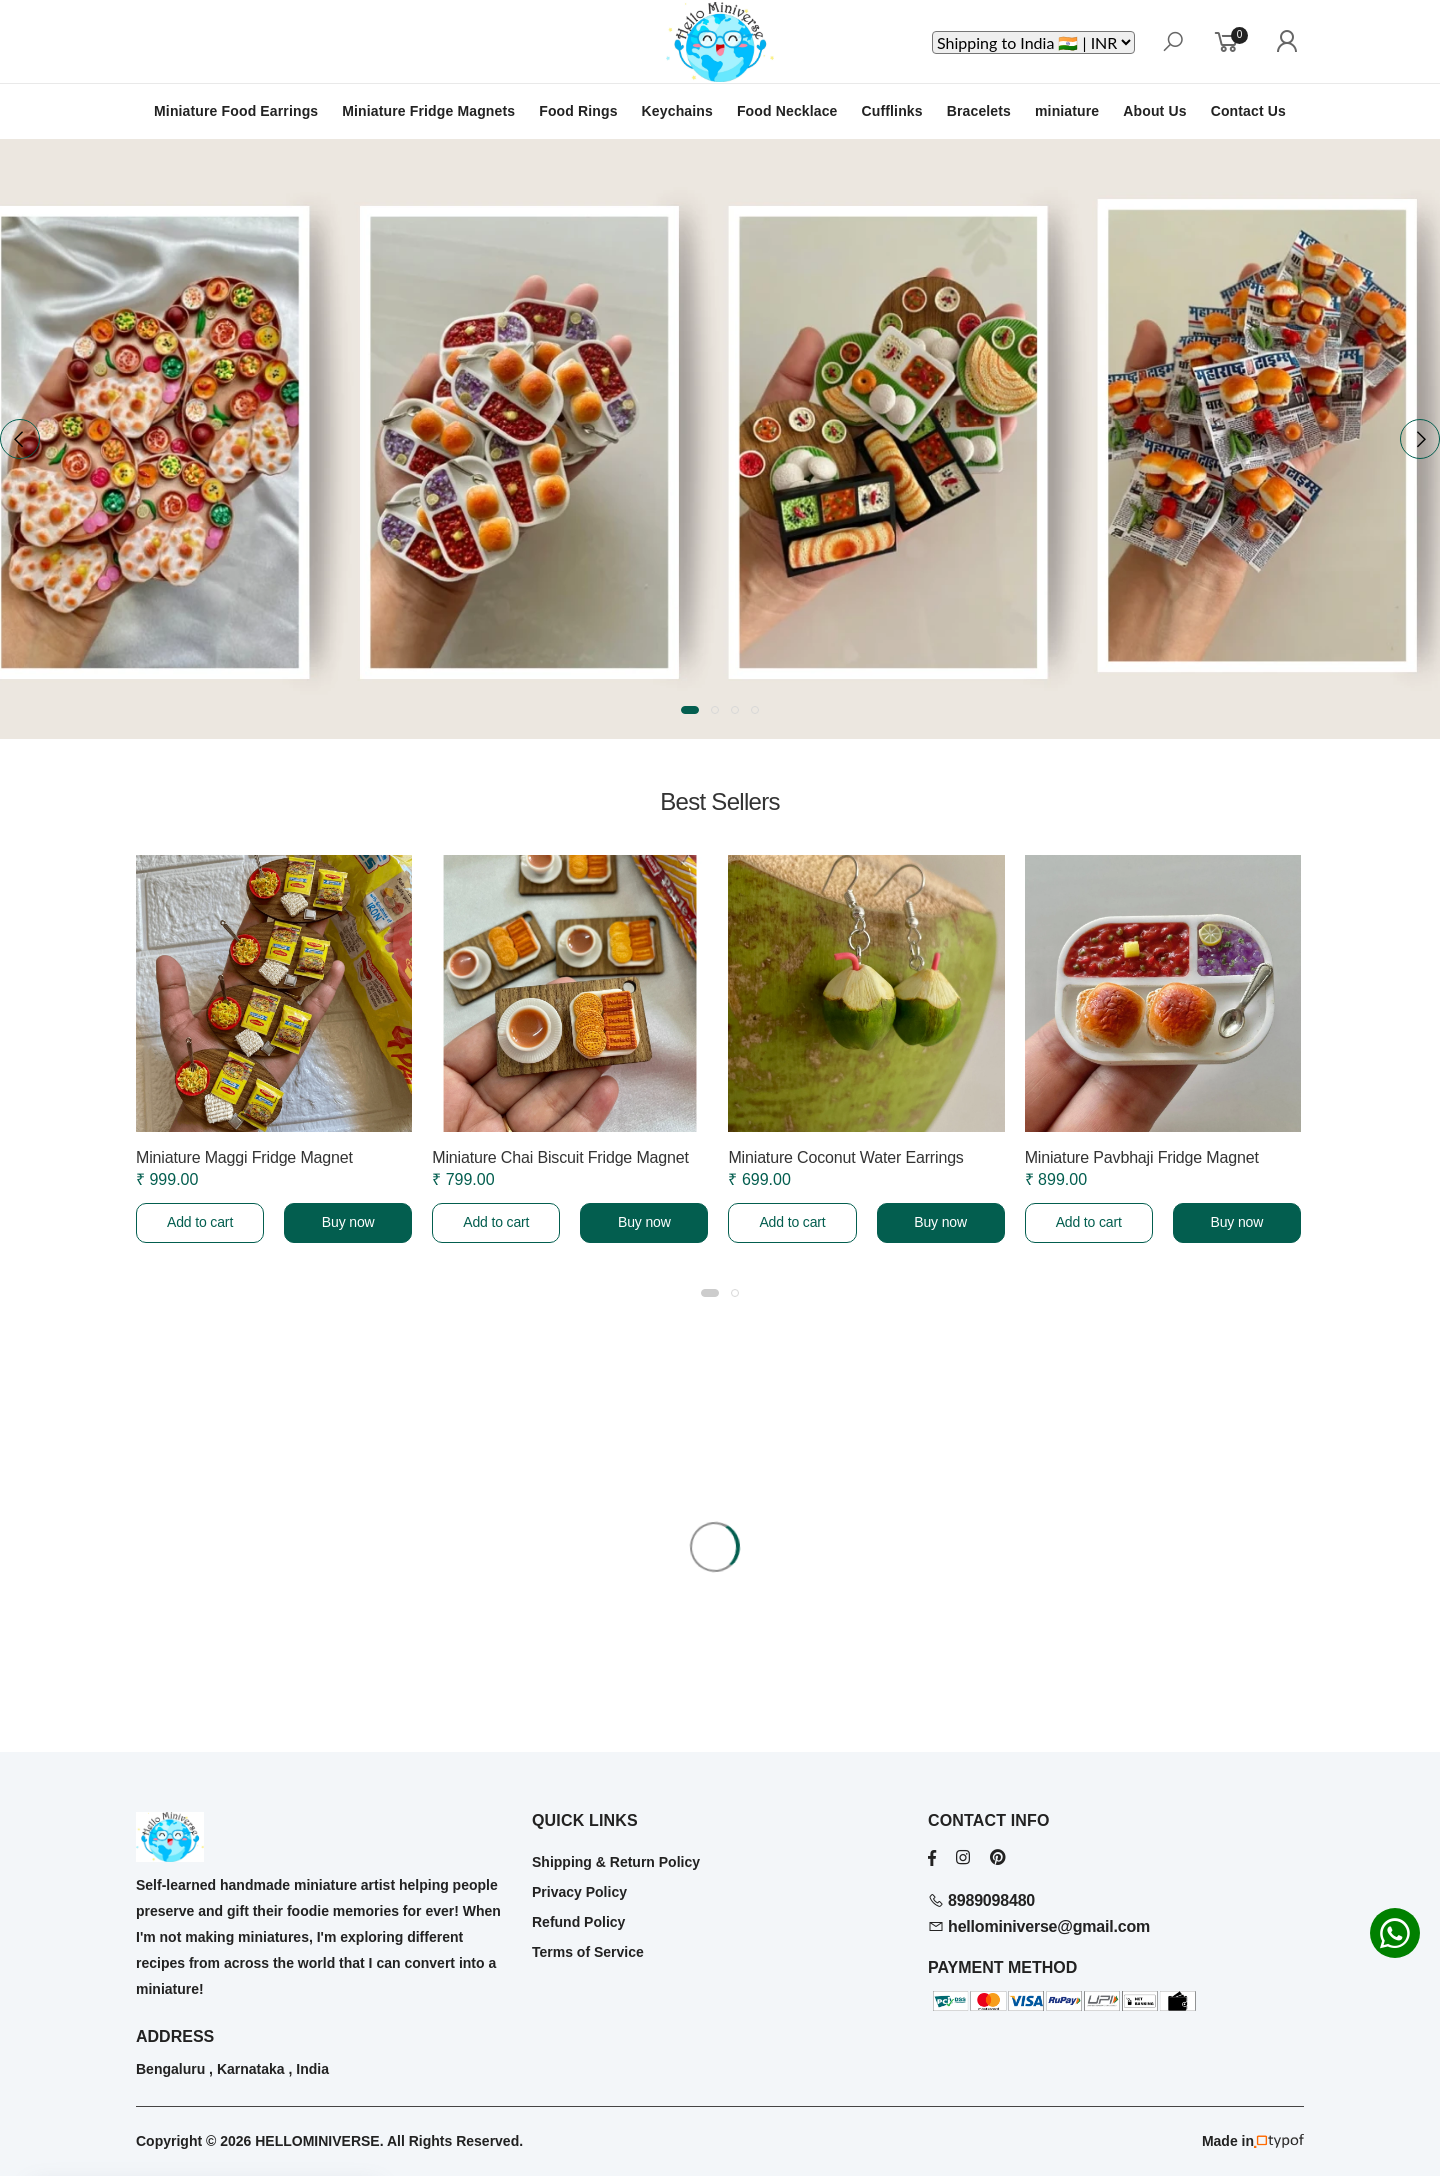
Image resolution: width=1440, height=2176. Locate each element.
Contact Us (1248, 111)
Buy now (348, 1222)
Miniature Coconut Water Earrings (845, 1157)
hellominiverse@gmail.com (1039, 1926)
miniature (1067, 111)
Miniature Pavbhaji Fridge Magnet (1142, 1157)
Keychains (677, 111)
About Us (1154, 111)
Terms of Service (588, 1952)
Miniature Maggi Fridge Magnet (244, 1157)
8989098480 (981, 1900)
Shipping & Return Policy (616, 1862)
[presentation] (20, 439)
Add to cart (200, 1222)
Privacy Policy (579, 1892)
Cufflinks (892, 111)
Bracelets (979, 111)
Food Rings (578, 111)
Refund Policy (578, 1922)
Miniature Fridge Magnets (428, 111)
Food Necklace (787, 111)
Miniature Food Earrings (236, 111)
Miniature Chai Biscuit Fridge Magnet (560, 1157)
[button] (690, 710)
